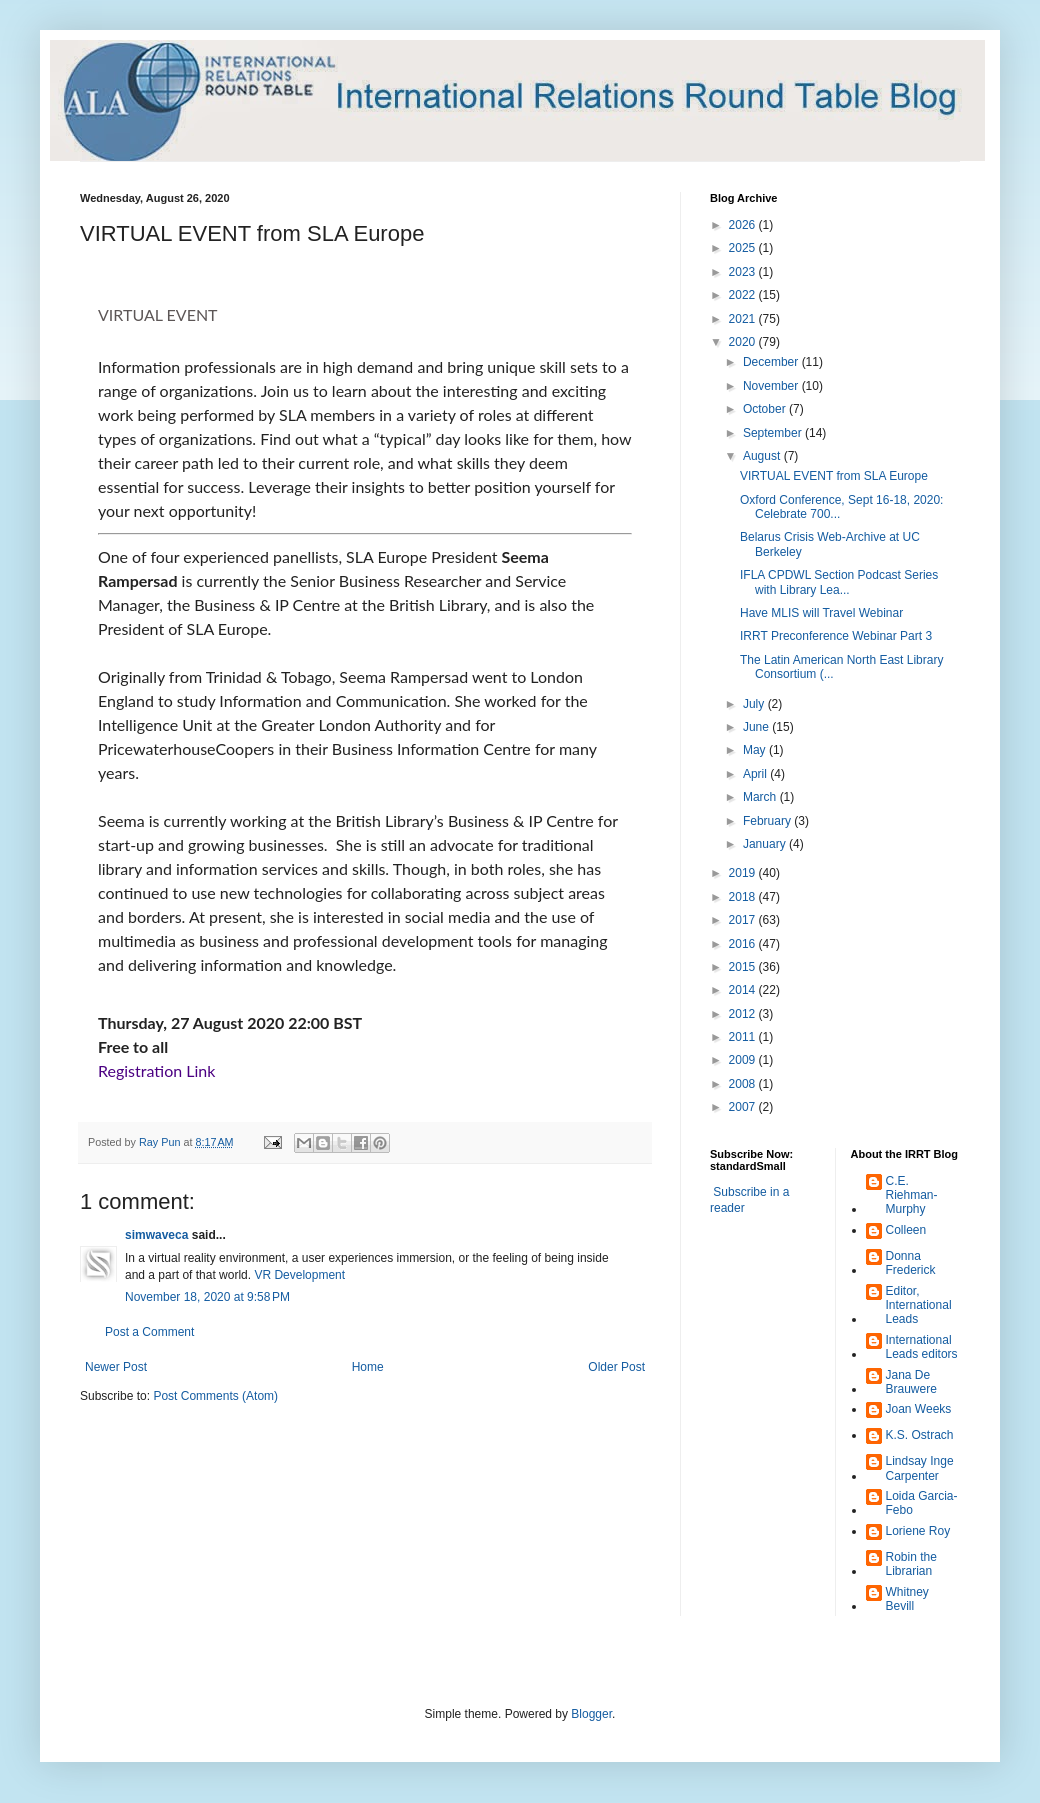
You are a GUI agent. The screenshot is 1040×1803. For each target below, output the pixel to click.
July (755, 704)
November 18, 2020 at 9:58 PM (207, 1297)
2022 (744, 295)
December (772, 362)
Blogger (591, 1714)
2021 (744, 319)
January (766, 844)
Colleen (906, 1230)
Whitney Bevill (907, 1599)
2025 (744, 248)
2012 (744, 1014)
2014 (744, 990)
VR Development (299, 1275)
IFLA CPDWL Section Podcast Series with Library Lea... (839, 582)
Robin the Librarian (911, 1564)
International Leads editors (922, 1347)
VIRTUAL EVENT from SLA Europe (834, 476)
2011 (744, 1037)
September (774, 433)
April (756, 774)
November (772, 386)
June (757, 727)
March (761, 797)
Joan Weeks (919, 1409)
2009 (744, 1060)
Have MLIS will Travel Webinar (821, 613)
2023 (744, 272)
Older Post (616, 1367)
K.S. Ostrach (920, 1435)
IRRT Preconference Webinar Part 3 (836, 636)
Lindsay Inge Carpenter (920, 1468)
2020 (744, 342)
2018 (744, 897)
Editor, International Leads (919, 1305)
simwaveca (156, 1235)
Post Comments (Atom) (215, 1396)
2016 (744, 944)
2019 (744, 873)
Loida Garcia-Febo (922, 1503)
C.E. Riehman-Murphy (912, 1195)
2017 (744, 920)
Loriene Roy (918, 1531)
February (768, 821)
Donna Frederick (911, 1263)
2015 (744, 967)
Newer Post (116, 1367)
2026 (744, 225)
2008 (744, 1084)
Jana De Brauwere (911, 1382)
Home (368, 1367)
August (763, 456)
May (756, 750)
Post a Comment (149, 1332)
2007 (744, 1107)
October (766, 409)
